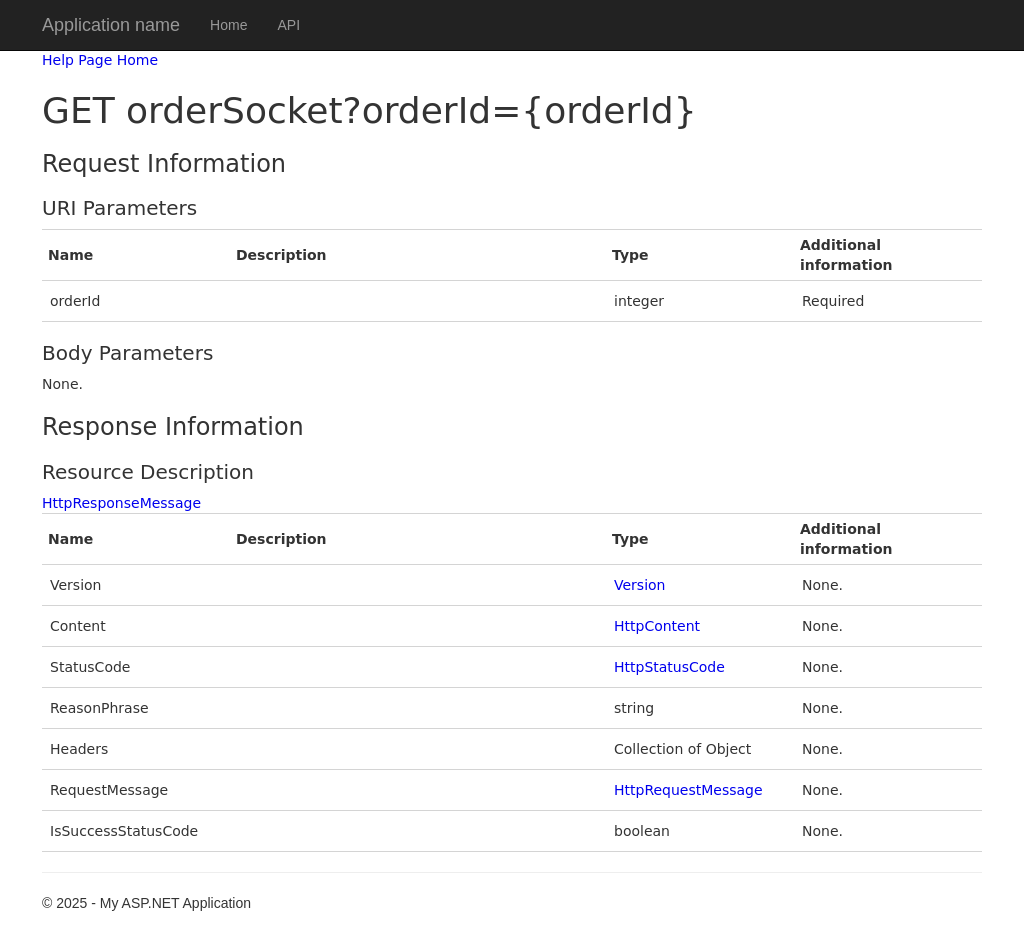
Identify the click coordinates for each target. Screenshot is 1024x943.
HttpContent (657, 626)
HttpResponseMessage (121, 503)
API (288, 25)
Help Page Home (100, 60)
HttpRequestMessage (688, 790)
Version (639, 585)
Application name (111, 25)
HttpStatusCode (669, 667)
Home (228, 25)
